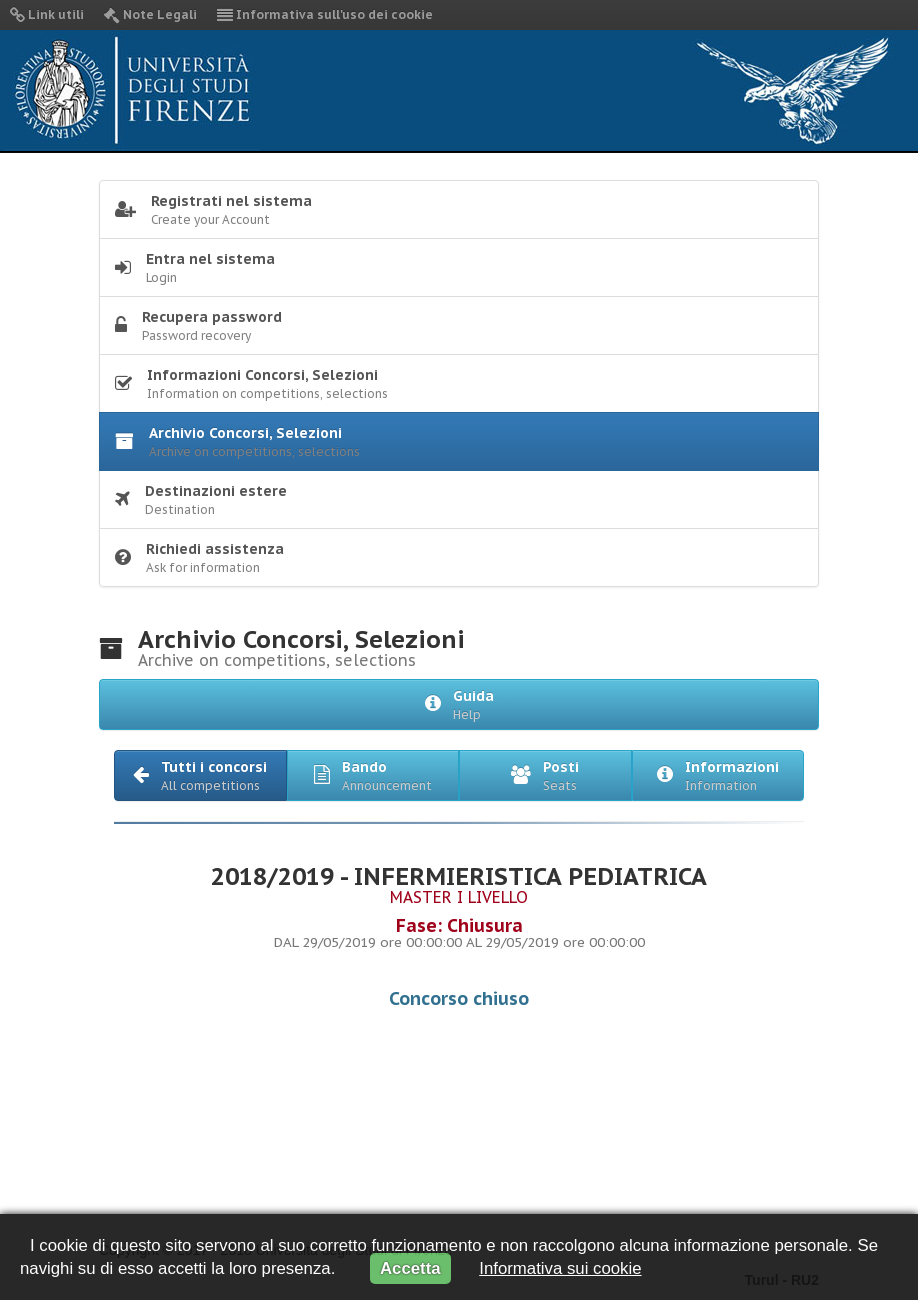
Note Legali (150, 14)
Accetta (410, 1268)
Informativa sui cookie (560, 1268)
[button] (200, 775)
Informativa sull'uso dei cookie (325, 14)
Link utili (47, 14)
